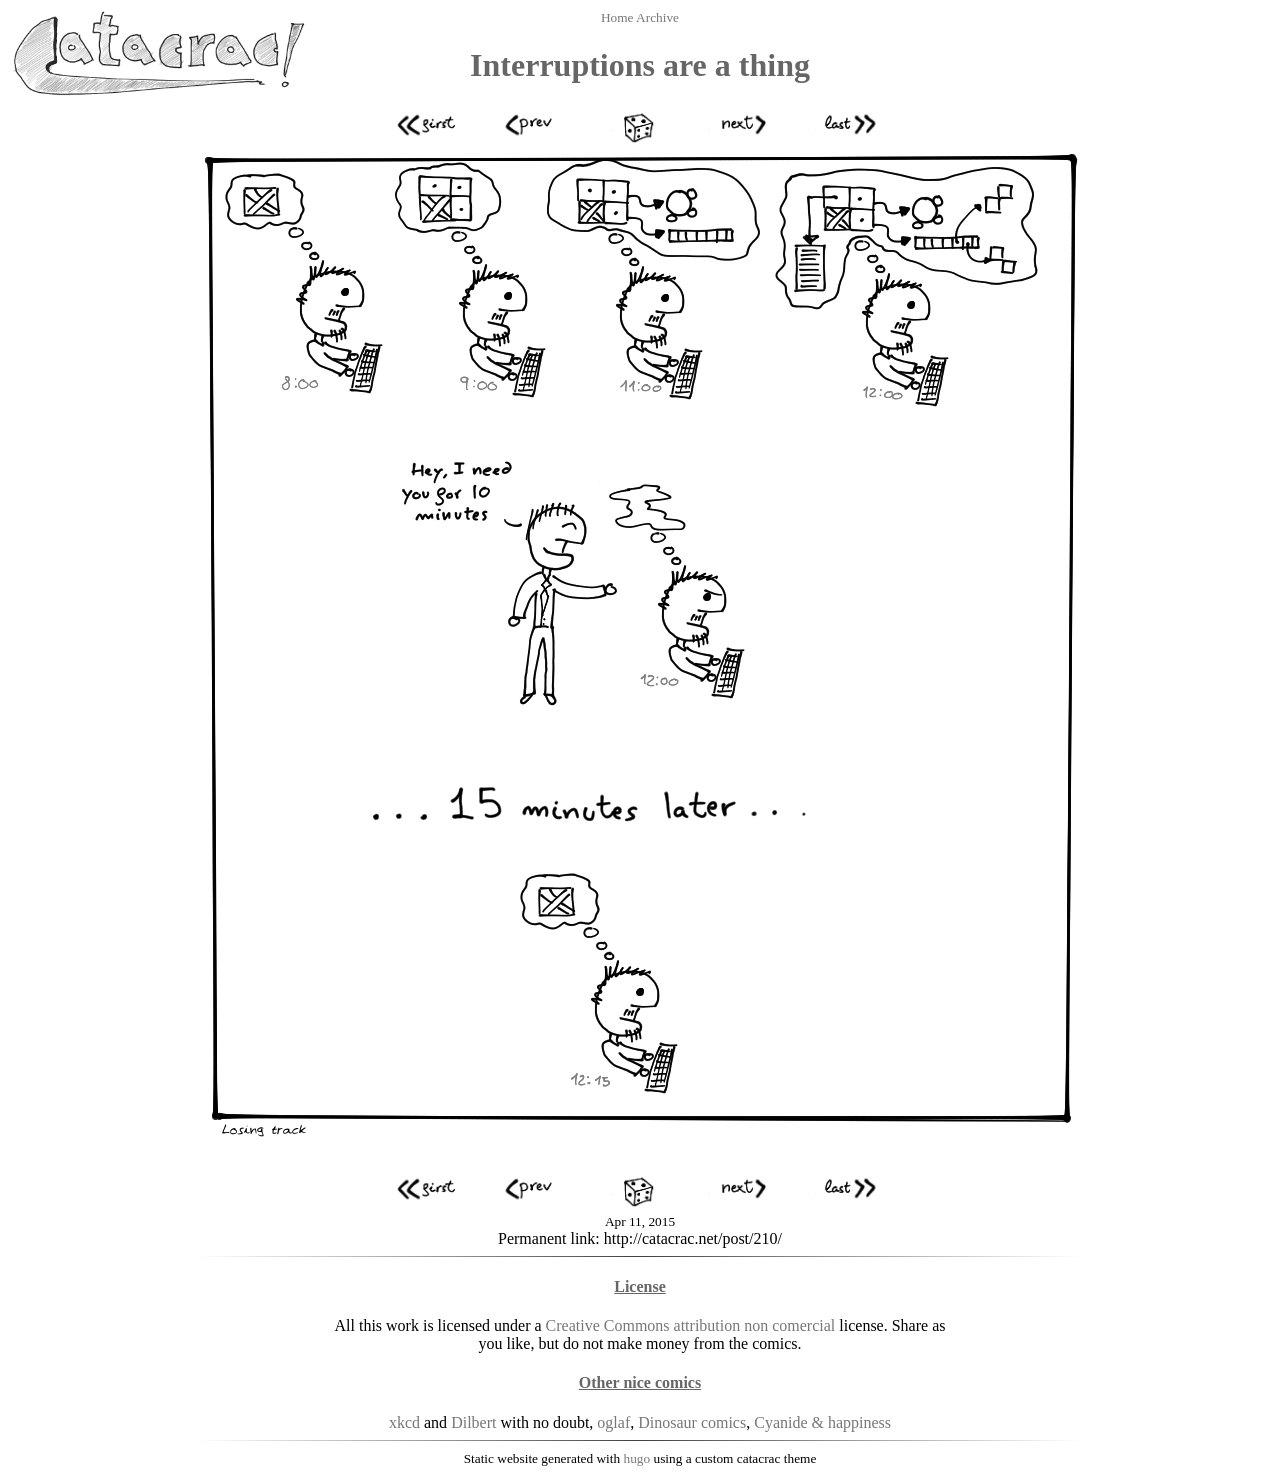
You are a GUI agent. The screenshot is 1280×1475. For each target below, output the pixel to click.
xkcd (404, 1422)
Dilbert (473, 1422)
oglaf (613, 1422)
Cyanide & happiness (822, 1422)
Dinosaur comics (692, 1422)
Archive (657, 17)
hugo (637, 1458)
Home (618, 17)
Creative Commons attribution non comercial (691, 1325)
